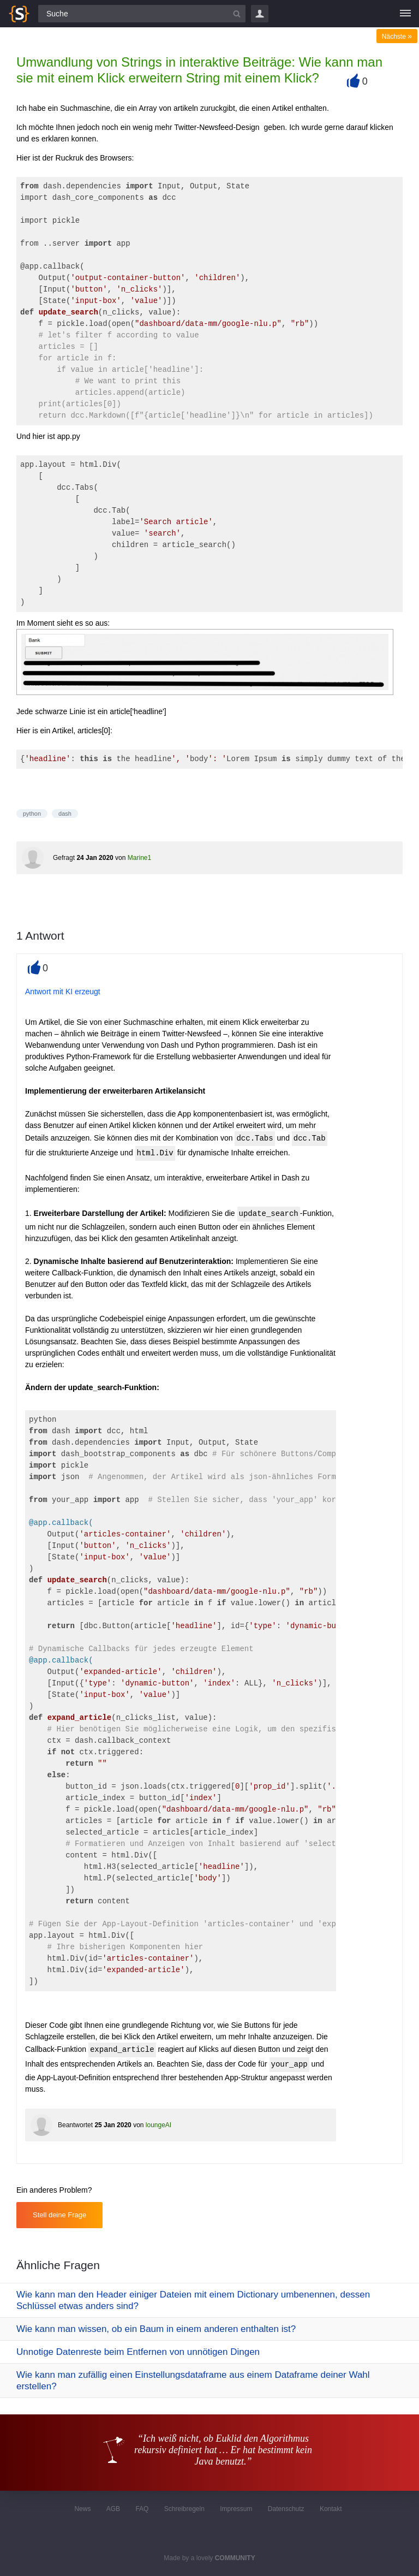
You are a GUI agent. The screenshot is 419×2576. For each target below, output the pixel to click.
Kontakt (331, 2509)
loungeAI (158, 2125)
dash (64, 813)
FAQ (141, 2509)
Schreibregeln (184, 2509)
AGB (113, 2509)
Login (259, 13)
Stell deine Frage (59, 2215)
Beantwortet (75, 2125)
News (82, 2509)
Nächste (397, 36)
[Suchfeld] (142, 13)
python (32, 813)
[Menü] (405, 13)
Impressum (236, 2509)
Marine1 (139, 858)
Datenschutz (286, 2509)
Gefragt (64, 858)
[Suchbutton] (237, 13)
